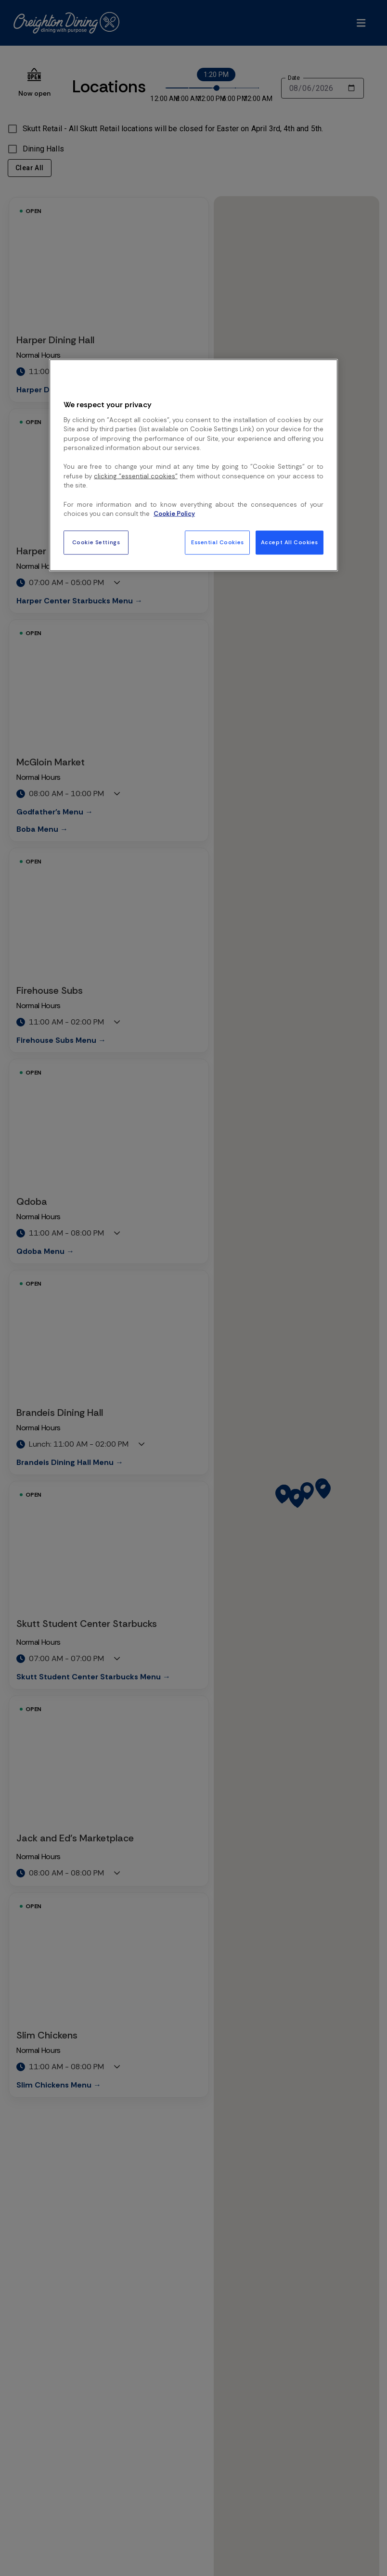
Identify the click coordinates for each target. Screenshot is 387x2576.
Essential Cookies (217, 542)
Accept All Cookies (289, 542)
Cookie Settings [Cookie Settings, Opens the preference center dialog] (96, 542)
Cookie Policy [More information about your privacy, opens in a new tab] (174, 514)
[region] (193, 465)
